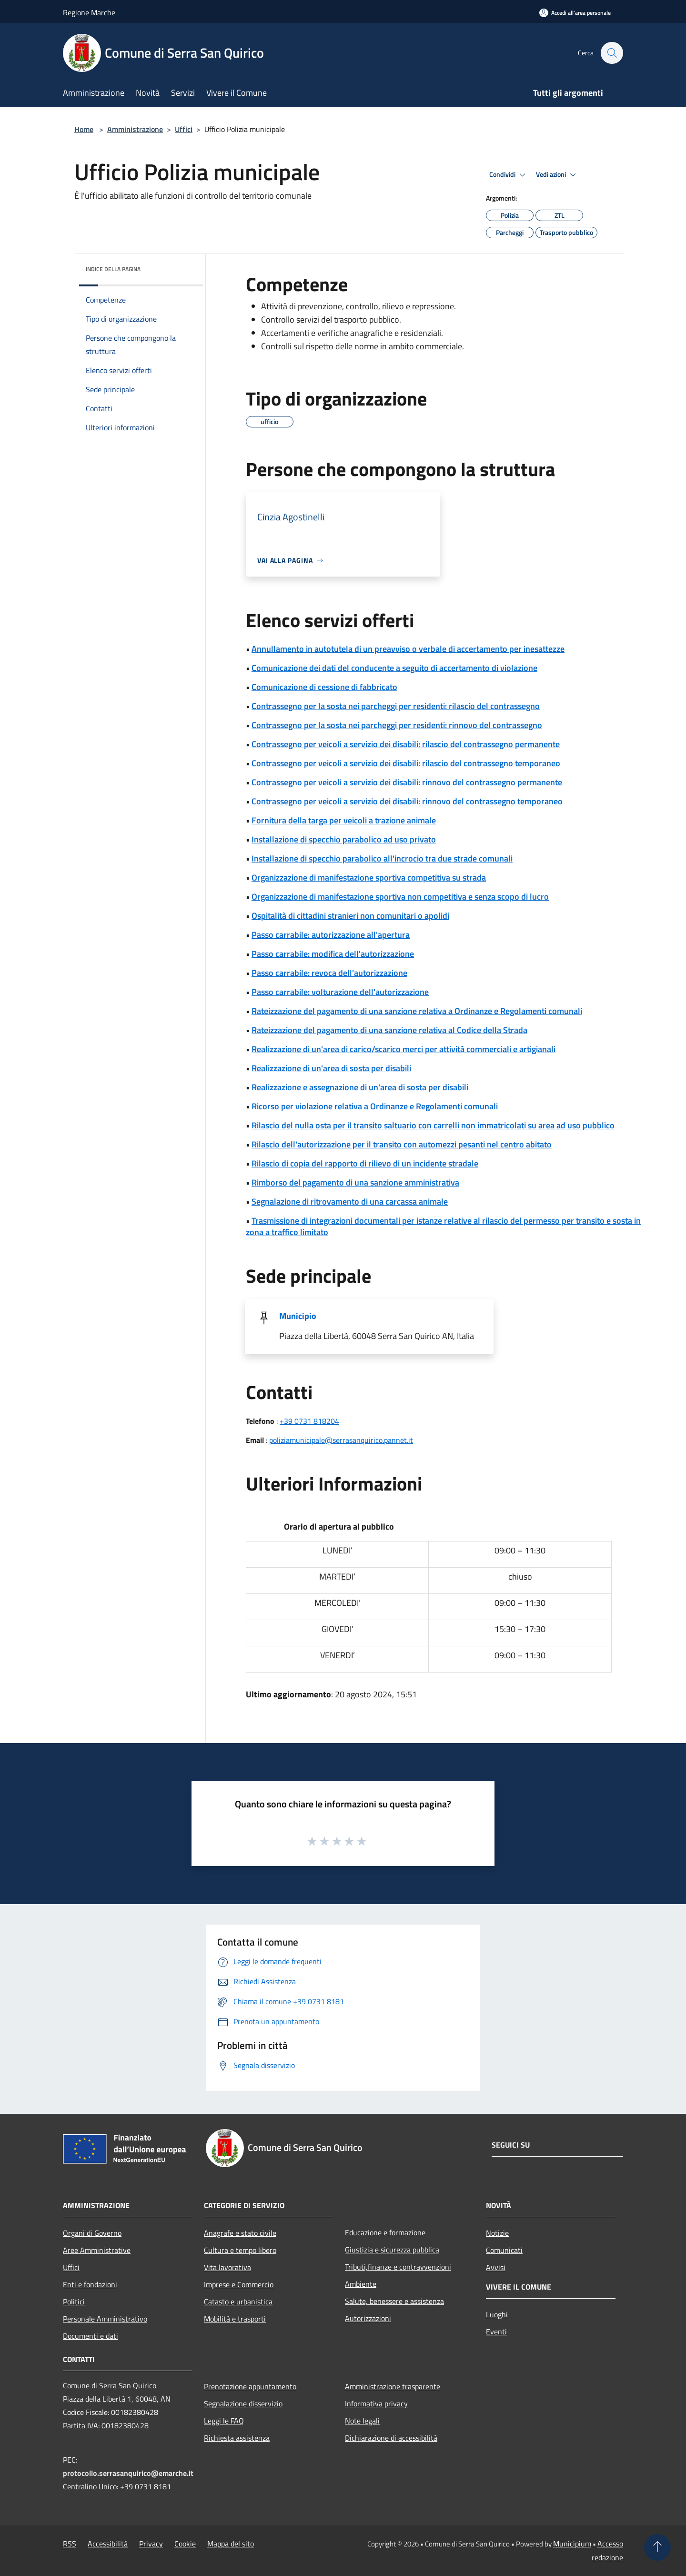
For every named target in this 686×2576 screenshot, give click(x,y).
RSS (69, 2543)
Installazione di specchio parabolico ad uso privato (344, 839)
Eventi (496, 2331)
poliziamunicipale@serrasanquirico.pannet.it (341, 1440)
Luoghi (497, 2314)
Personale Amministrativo (105, 2318)
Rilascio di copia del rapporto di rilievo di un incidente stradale (365, 1163)
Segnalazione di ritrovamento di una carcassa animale (350, 1201)
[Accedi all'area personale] (575, 12)
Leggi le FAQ (224, 2420)
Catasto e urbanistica (238, 2301)
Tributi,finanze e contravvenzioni (398, 2266)
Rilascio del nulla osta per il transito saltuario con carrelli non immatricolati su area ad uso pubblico (433, 1125)
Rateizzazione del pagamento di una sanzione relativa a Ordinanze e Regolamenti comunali (417, 1010)
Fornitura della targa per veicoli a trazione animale (344, 820)
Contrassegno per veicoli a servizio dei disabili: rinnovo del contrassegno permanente (407, 782)
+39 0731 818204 (309, 1421)
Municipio (297, 1315)
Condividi (508, 175)
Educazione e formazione (385, 2232)
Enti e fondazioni (90, 2284)
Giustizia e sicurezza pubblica (392, 2249)
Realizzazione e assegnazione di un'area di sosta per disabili (360, 1087)
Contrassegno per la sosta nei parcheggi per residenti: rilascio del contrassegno (396, 706)
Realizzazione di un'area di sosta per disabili (331, 1068)
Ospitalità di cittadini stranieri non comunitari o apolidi (350, 915)
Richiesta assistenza (237, 2438)
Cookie (185, 2543)
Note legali (362, 2420)
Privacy (151, 2543)
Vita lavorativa (227, 2267)
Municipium (572, 2543)
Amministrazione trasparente (392, 2386)
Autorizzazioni (368, 2318)
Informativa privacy (376, 2403)
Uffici (183, 129)
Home (83, 129)
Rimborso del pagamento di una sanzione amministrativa (355, 1182)
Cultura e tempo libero (240, 2250)
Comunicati (504, 2250)
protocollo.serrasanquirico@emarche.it (128, 2473)
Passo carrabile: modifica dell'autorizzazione (333, 953)
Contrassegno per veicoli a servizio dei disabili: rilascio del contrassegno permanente (406, 744)
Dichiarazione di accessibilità (391, 2438)
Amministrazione (135, 129)
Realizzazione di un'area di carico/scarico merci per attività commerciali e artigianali (403, 1049)
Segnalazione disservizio (243, 2403)
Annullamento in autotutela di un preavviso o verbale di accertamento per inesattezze (408, 648)
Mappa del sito (230, 2543)
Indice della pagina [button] (113, 269)
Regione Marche (89, 12)
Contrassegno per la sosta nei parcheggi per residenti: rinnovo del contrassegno (397, 725)
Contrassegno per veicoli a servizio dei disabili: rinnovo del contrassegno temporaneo (407, 801)
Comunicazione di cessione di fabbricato (324, 686)
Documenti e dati (90, 2336)
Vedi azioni (557, 175)
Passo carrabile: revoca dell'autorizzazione (329, 972)
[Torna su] (657, 2547)
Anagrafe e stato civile (240, 2233)
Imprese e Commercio (238, 2284)
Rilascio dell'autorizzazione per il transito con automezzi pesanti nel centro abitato (402, 1144)
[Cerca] (611, 52)
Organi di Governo (92, 2233)
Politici (74, 2301)
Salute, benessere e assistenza (394, 2301)
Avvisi (495, 2267)
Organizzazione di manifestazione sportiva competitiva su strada (369, 877)
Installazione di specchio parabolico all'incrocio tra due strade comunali (382, 858)
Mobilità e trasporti (235, 2318)
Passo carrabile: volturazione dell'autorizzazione (340, 991)
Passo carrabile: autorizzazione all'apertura (331, 934)
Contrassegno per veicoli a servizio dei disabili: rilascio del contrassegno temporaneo (406, 763)
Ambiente (360, 2284)
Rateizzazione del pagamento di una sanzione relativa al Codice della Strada (389, 1030)
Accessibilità (108, 2543)
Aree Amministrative (97, 2250)
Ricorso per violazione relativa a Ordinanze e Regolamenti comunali (375, 1106)
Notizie (497, 2233)
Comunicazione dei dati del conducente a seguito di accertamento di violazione (394, 667)
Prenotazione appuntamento (250, 2386)
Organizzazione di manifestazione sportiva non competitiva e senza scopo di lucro (400, 896)
